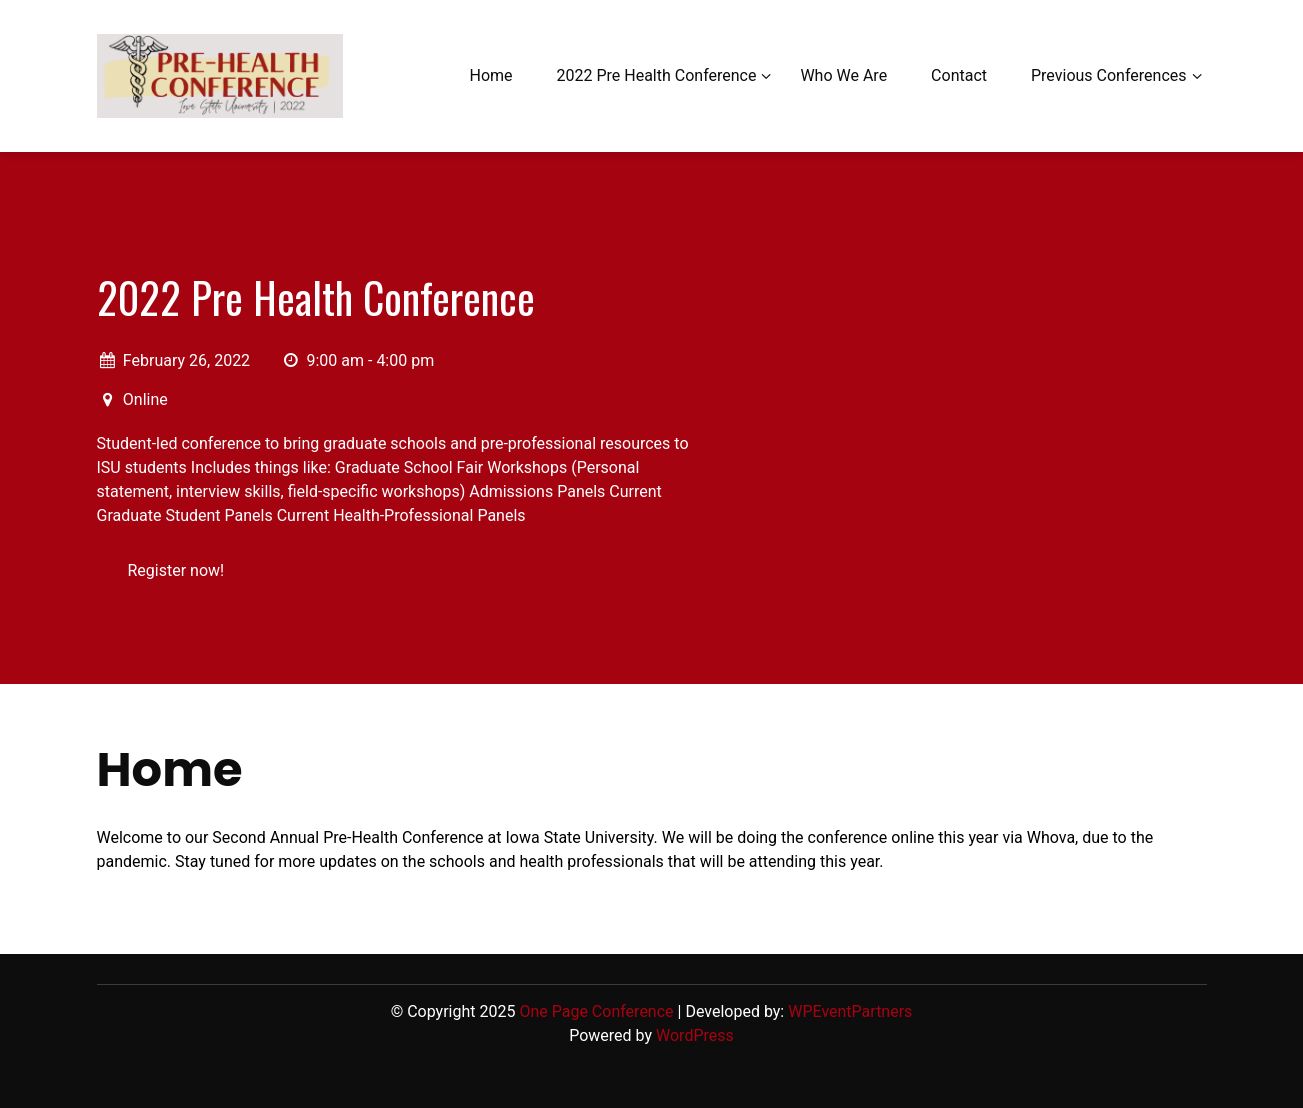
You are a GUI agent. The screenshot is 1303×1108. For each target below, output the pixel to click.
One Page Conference (596, 1011)
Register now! (176, 570)
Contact (959, 75)
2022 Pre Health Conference (657, 75)
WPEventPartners (850, 1011)
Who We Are (843, 75)
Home (490, 75)
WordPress (695, 1035)
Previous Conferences (1109, 75)
